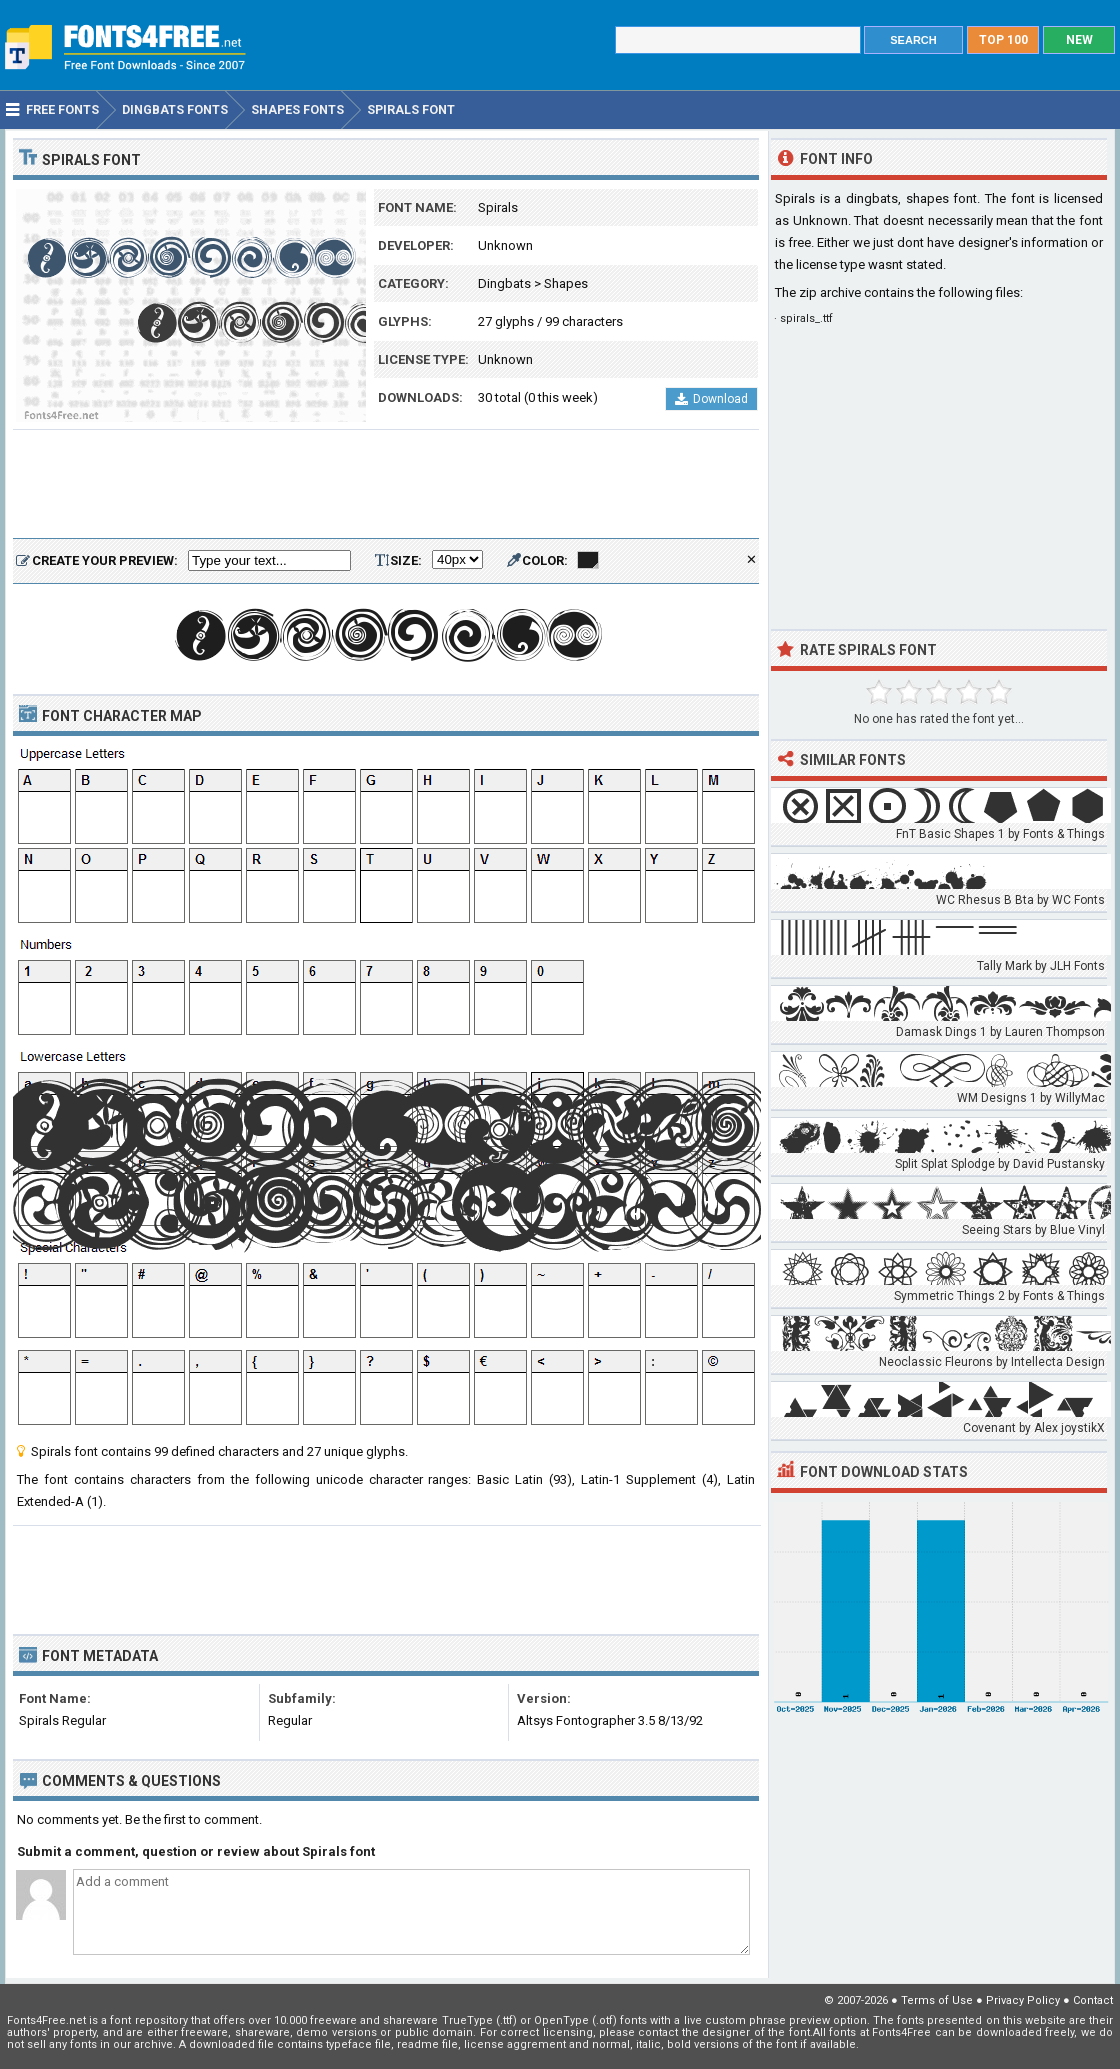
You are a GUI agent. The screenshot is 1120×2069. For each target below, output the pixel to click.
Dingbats (504, 283)
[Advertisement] (386, 485)
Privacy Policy (1023, 2000)
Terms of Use (937, 2000)
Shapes (566, 283)
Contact (1093, 2000)
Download (711, 399)
